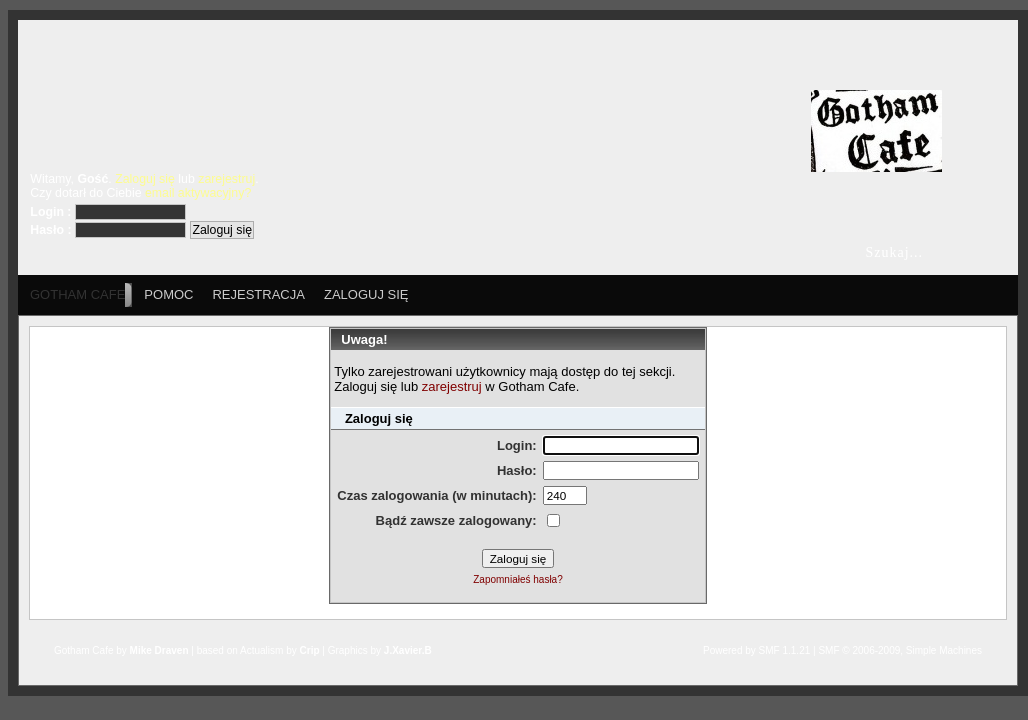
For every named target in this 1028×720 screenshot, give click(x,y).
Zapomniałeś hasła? (518, 579)
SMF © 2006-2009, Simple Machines (900, 650)
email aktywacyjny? (198, 193)
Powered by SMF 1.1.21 (756, 650)
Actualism (261, 650)
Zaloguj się (145, 179)
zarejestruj (226, 179)
